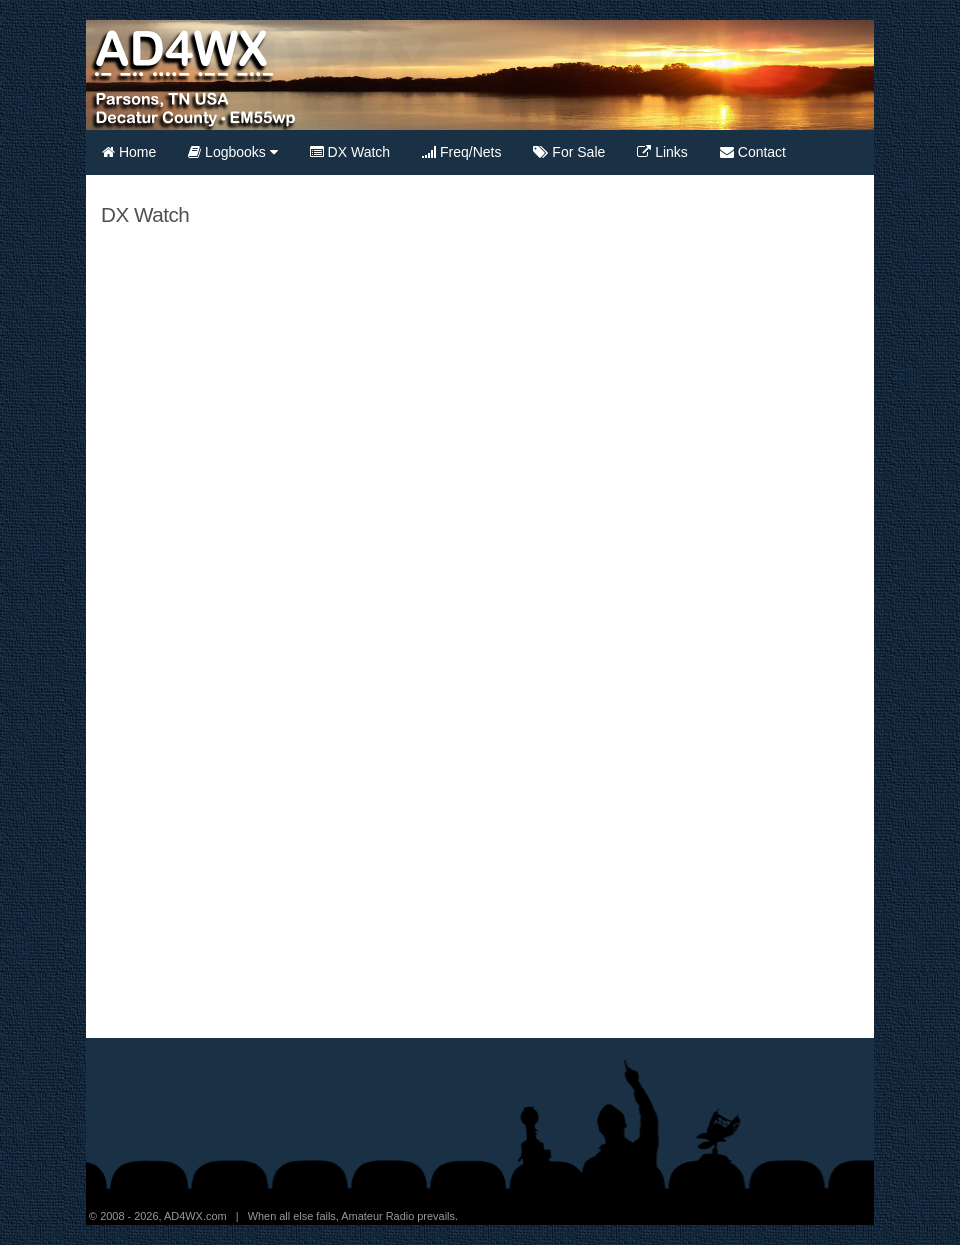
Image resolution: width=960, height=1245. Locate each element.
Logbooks (233, 152)
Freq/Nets (461, 152)
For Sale (569, 152)
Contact (753, 152)
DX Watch (350, 152)
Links (662, 152)
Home (129, 152)
